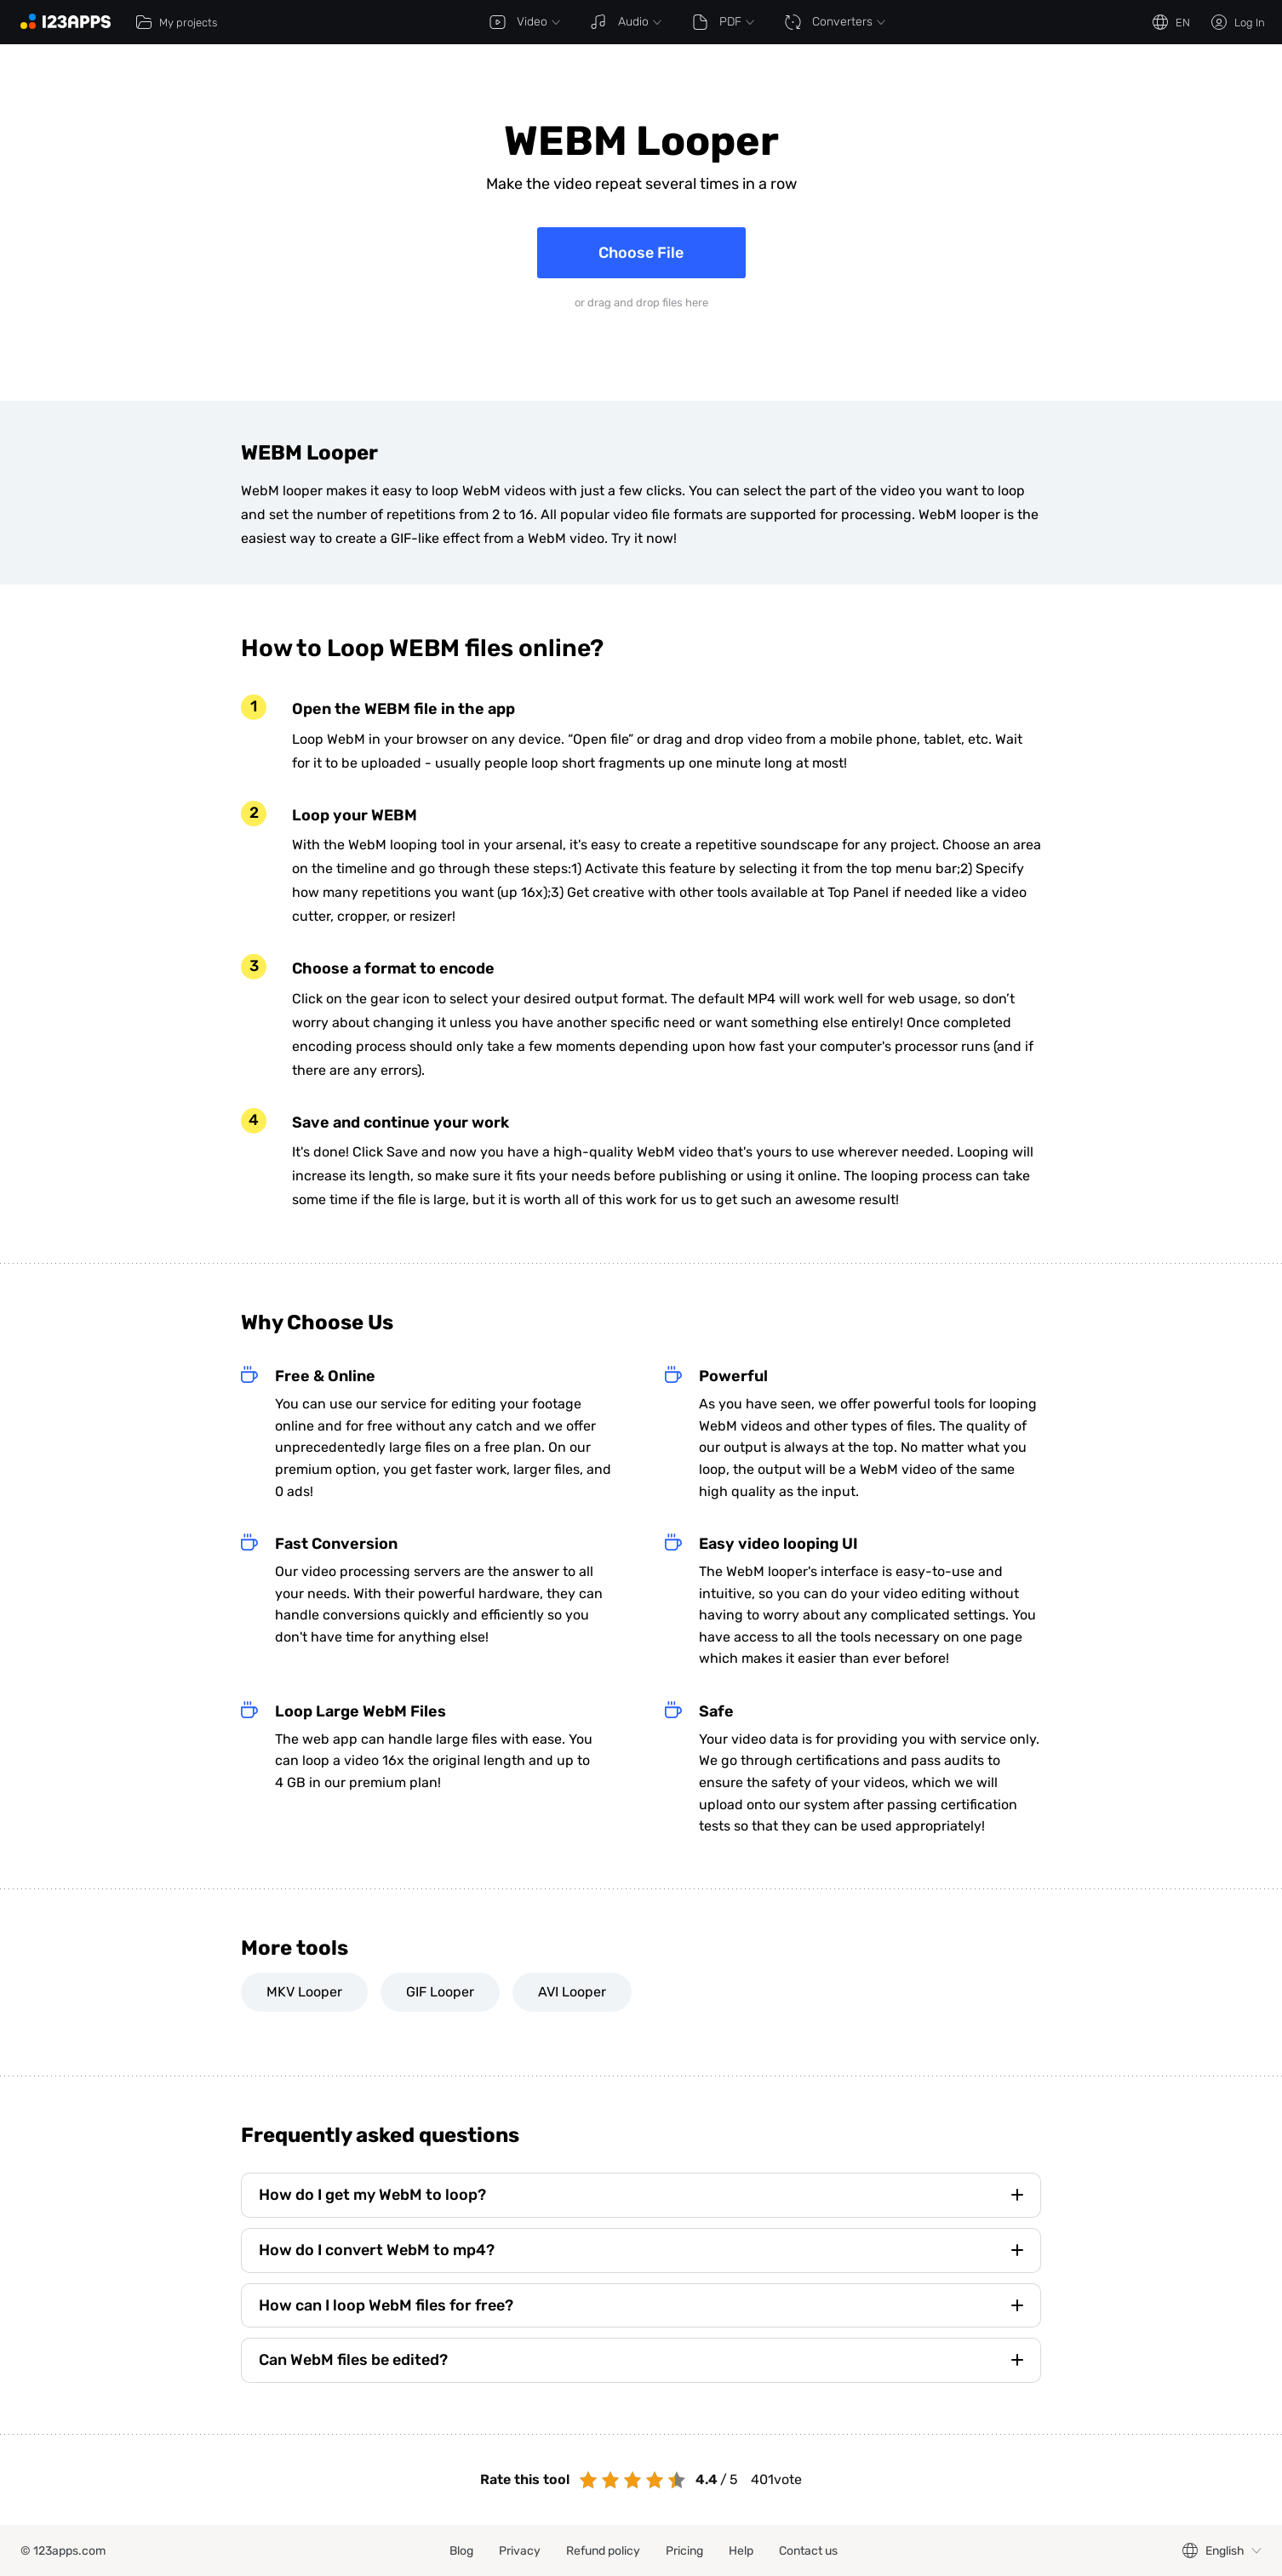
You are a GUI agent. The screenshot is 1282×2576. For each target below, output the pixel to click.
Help (741, 2551)
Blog (461, 2551)
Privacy (520, 2551)
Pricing (684, 2551)
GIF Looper (440, 1992)
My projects (176, 22)
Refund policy (603, 2551)
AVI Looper (572, 1992)
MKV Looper (304, 1992)
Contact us (808, 2551)
